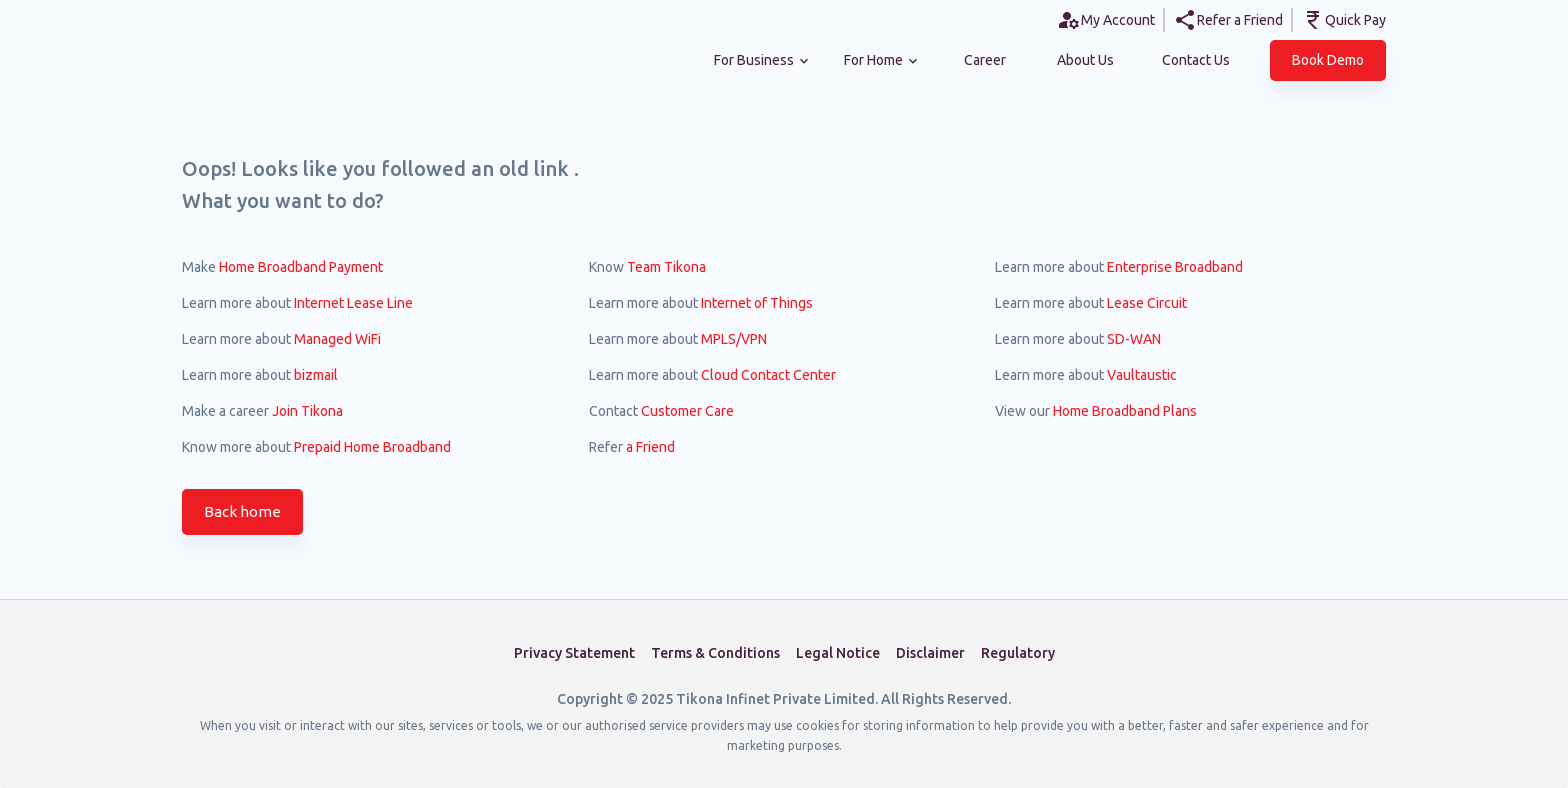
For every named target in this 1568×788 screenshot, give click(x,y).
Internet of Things (757, 303)
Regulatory (1018, 653)
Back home (242, 512)
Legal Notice (838, 653)
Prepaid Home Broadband (372, 447)
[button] (1328, 60)
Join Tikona (307, 411)
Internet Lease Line (353, 303)
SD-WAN (1134, 339)
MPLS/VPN (734, 339)
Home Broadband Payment (301, 267)
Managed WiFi (337, 339)
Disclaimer (930, 653)
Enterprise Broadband (1175, 267)
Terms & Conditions (715, 653)
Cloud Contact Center (768, 375)
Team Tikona (666, 267)
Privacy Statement (574, 653)
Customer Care (687, 411)
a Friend (650, 447)
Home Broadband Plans (1125, 411)
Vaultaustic (1142, 375)
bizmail (316, 375)
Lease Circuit (1147, 303)
